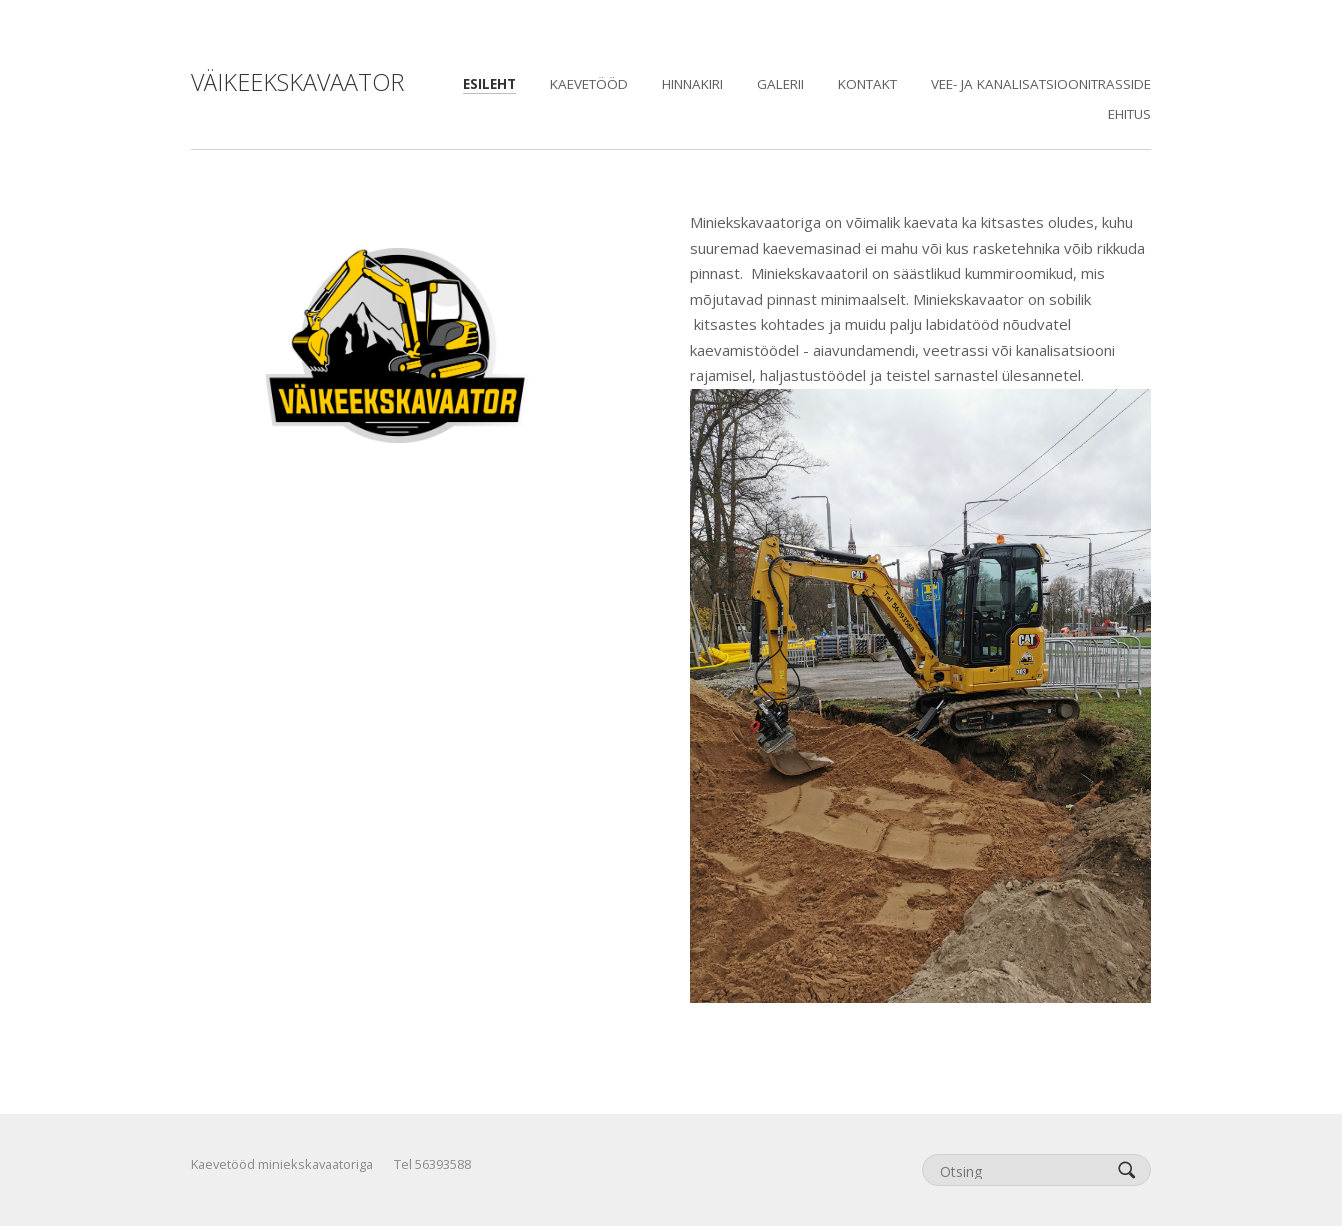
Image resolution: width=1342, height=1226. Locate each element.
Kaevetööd (589, 84)
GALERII (780, 84)
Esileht (489, 84)
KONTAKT (867, 84)
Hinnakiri (692, 84)
